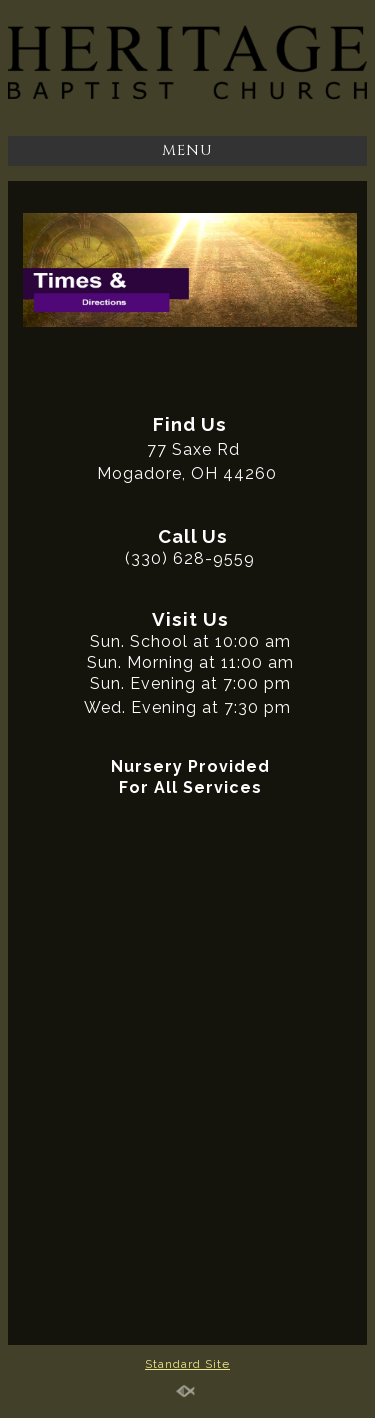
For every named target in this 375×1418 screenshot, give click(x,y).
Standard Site (187, 1364)
